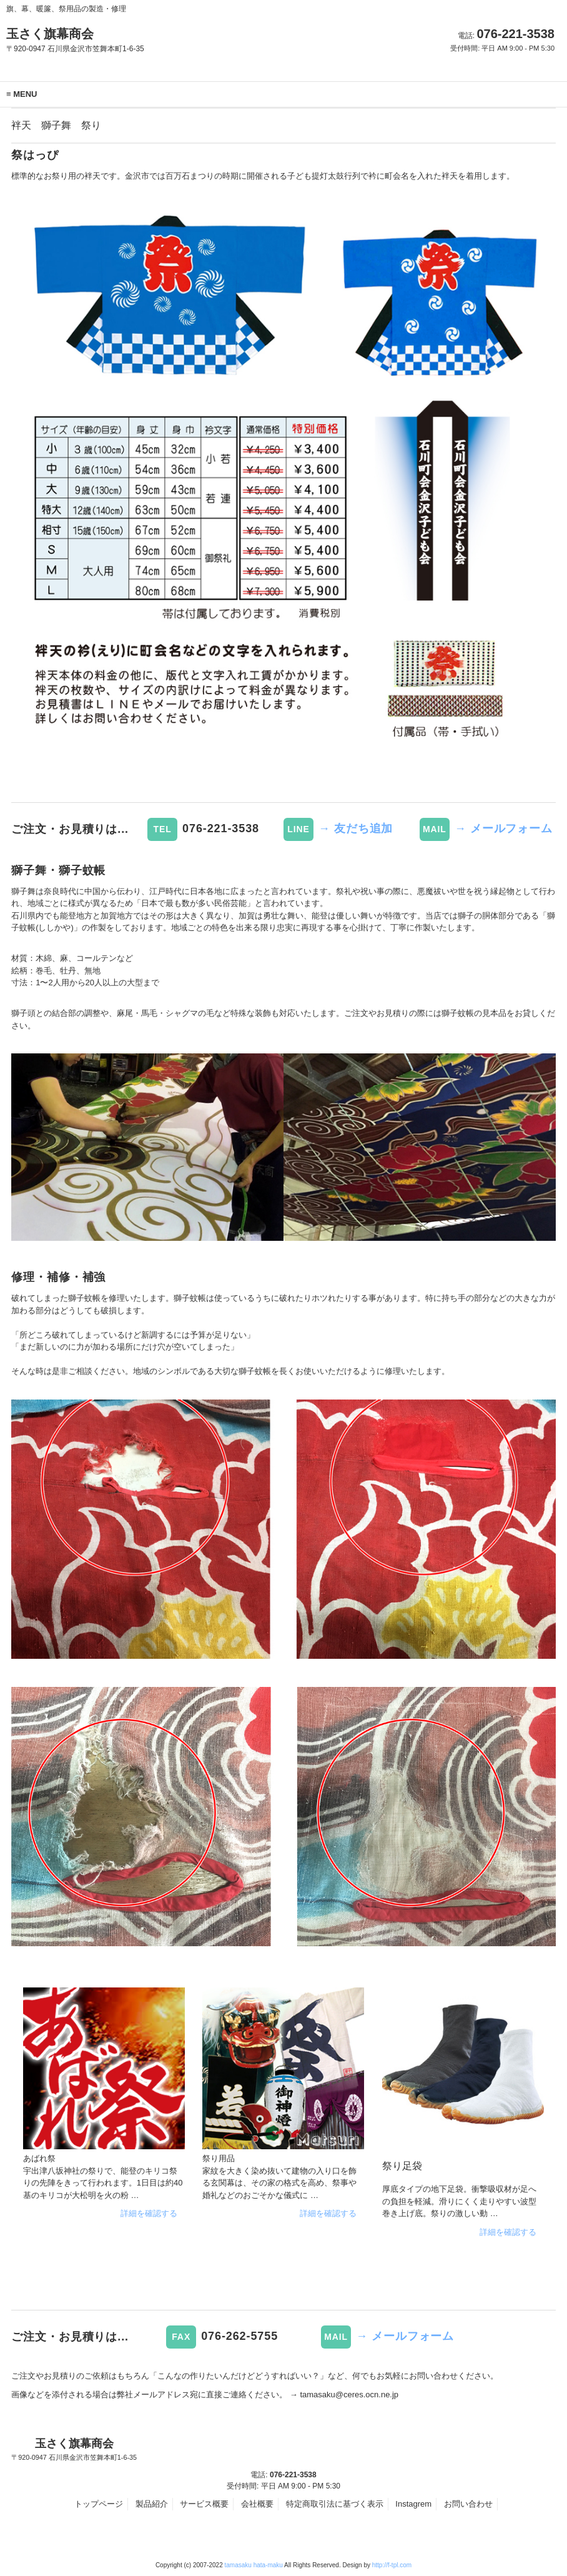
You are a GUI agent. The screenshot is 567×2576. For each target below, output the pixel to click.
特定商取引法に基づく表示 (334, 2504)
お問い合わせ (468, 2504)
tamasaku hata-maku (254, 2565)
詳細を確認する (149, 2213)
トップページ (98, 2504)
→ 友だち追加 (355, 828)
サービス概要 (204, 2504)
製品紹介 (152, 2504)
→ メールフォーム (504, 828)
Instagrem (413, 2504)
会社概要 (257, 2504)
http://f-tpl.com (392, 2565)
